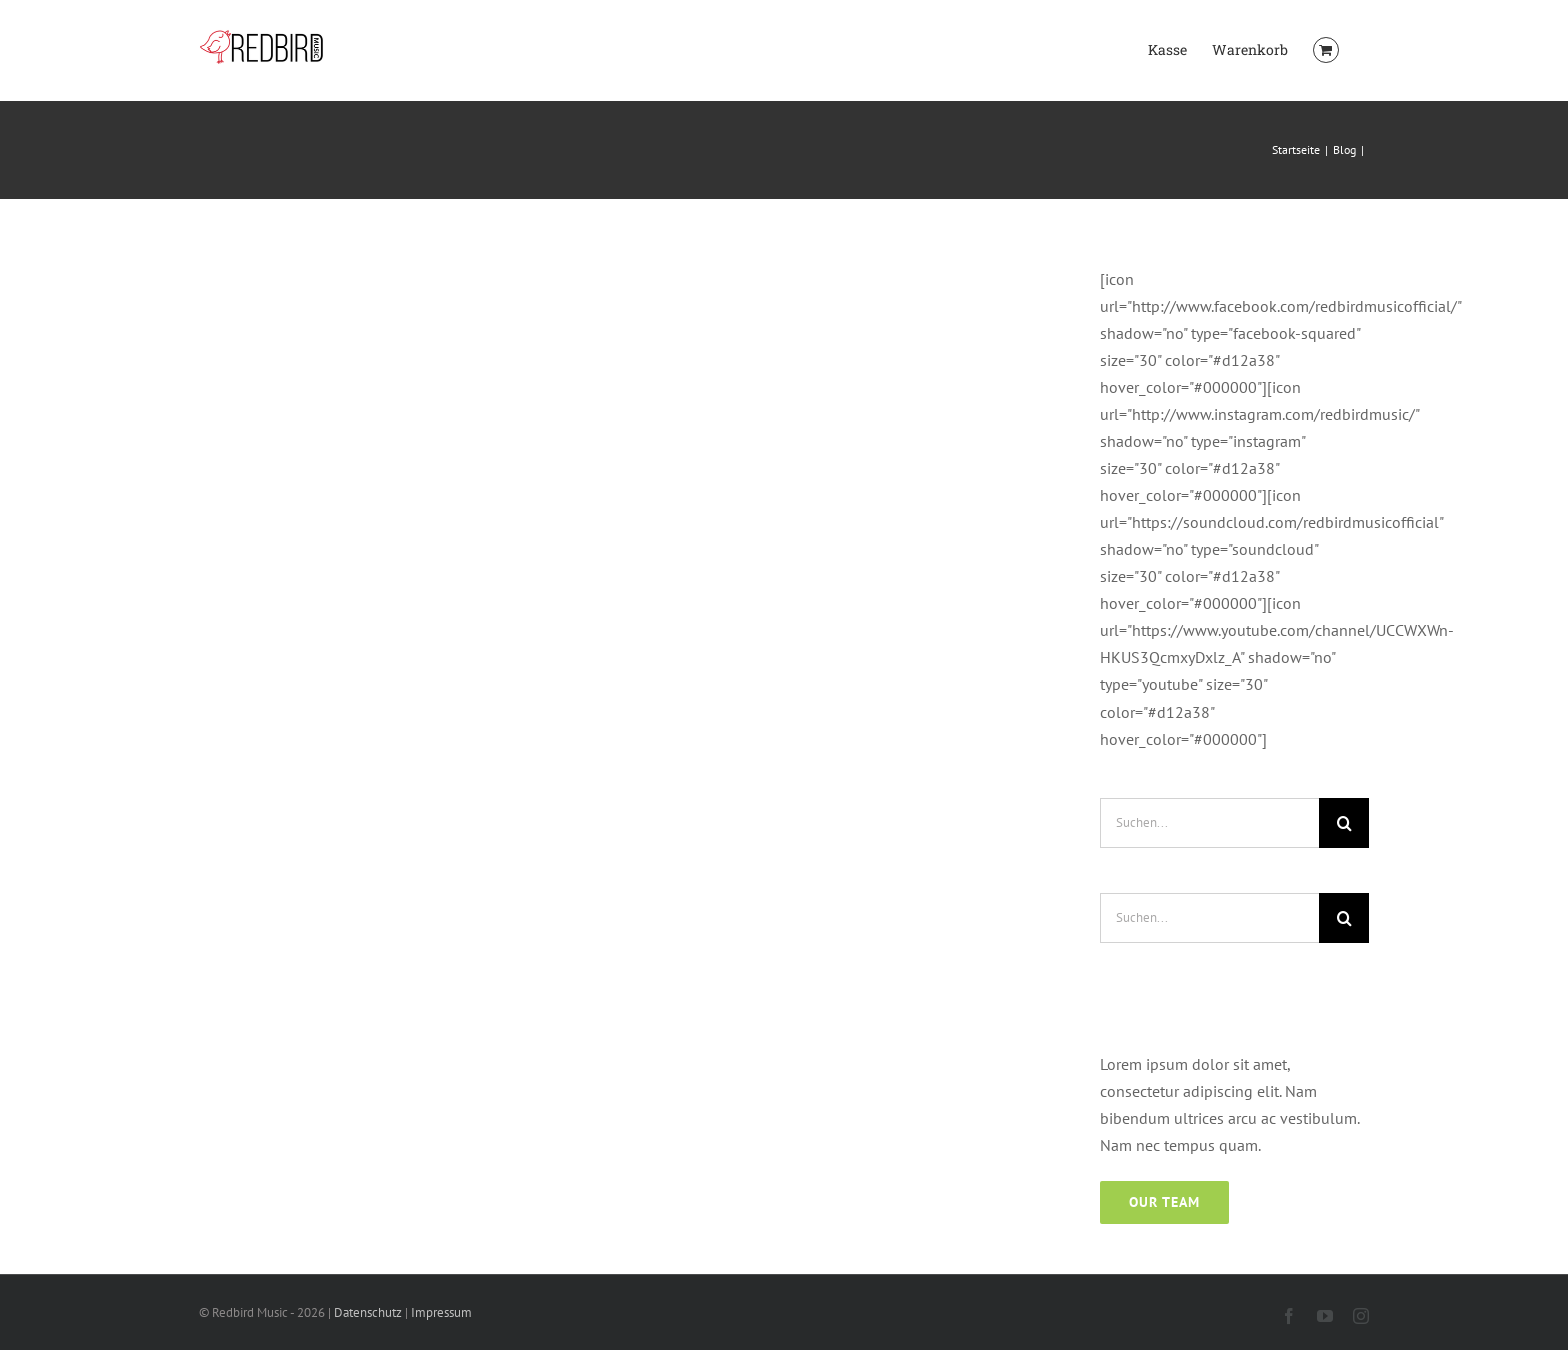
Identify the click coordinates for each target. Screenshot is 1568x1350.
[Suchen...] (1209, 823)
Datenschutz (368, 1312)
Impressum (441, 1312)
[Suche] (1344, 823)
